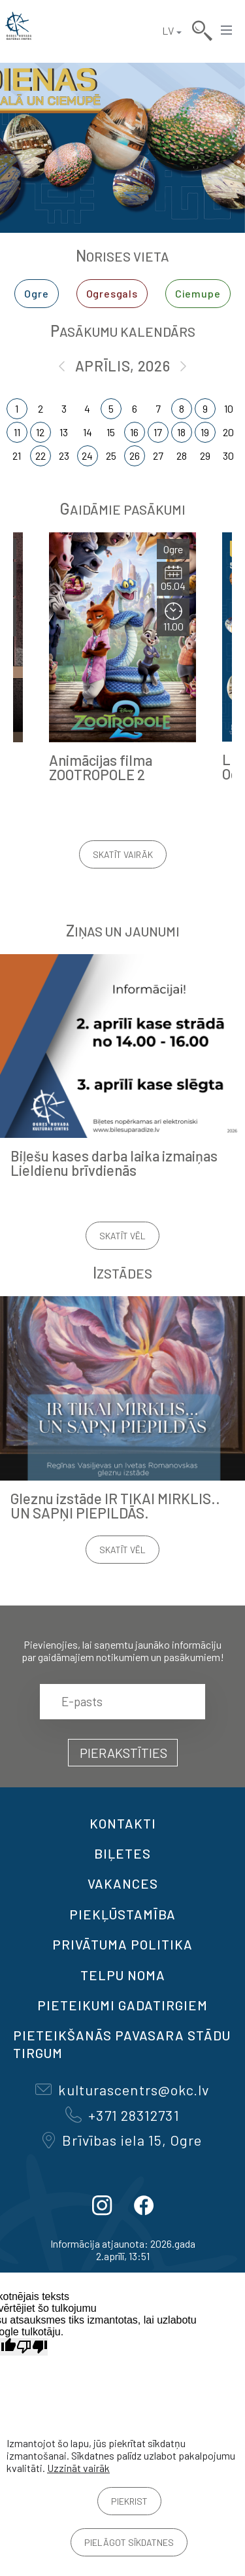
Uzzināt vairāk (78, 2468)
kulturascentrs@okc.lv (122, 2089)
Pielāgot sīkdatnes (129, 2542)
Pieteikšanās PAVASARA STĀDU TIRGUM (122, 2043)
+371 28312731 (122, 2114)
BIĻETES (122, 1853)
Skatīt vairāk (123, 854)
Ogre (36, 293)
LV (168, 30)
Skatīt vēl (122, 1235)
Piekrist (129, 2501)
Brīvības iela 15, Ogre (122, 2139)
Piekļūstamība (122, 1914)
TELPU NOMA (122, 1975)
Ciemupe (198, 293)
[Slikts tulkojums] (32, 2347)
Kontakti (123, 1823)
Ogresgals (112, 293)
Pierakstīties (123, 1752)
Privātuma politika (122, 1944)
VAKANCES (123, 1883)
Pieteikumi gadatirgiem (122, 2005)
